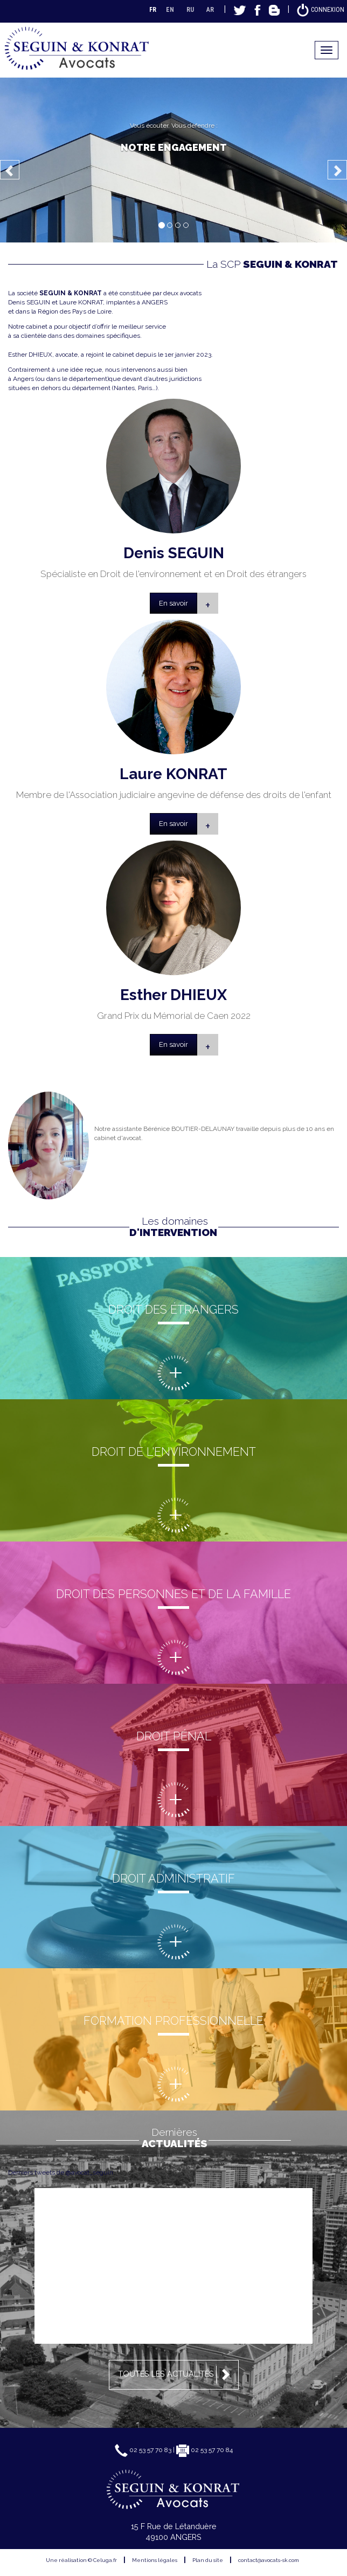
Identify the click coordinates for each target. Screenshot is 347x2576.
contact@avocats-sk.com (268, 2560)
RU (190, 9)
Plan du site (207, 2560)
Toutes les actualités (176, 2374)
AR (210, 9)
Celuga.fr (105, 2560)
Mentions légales (154, 2560)
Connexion (320, 9)
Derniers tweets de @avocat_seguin (60, 2172)
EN (170, 9)
